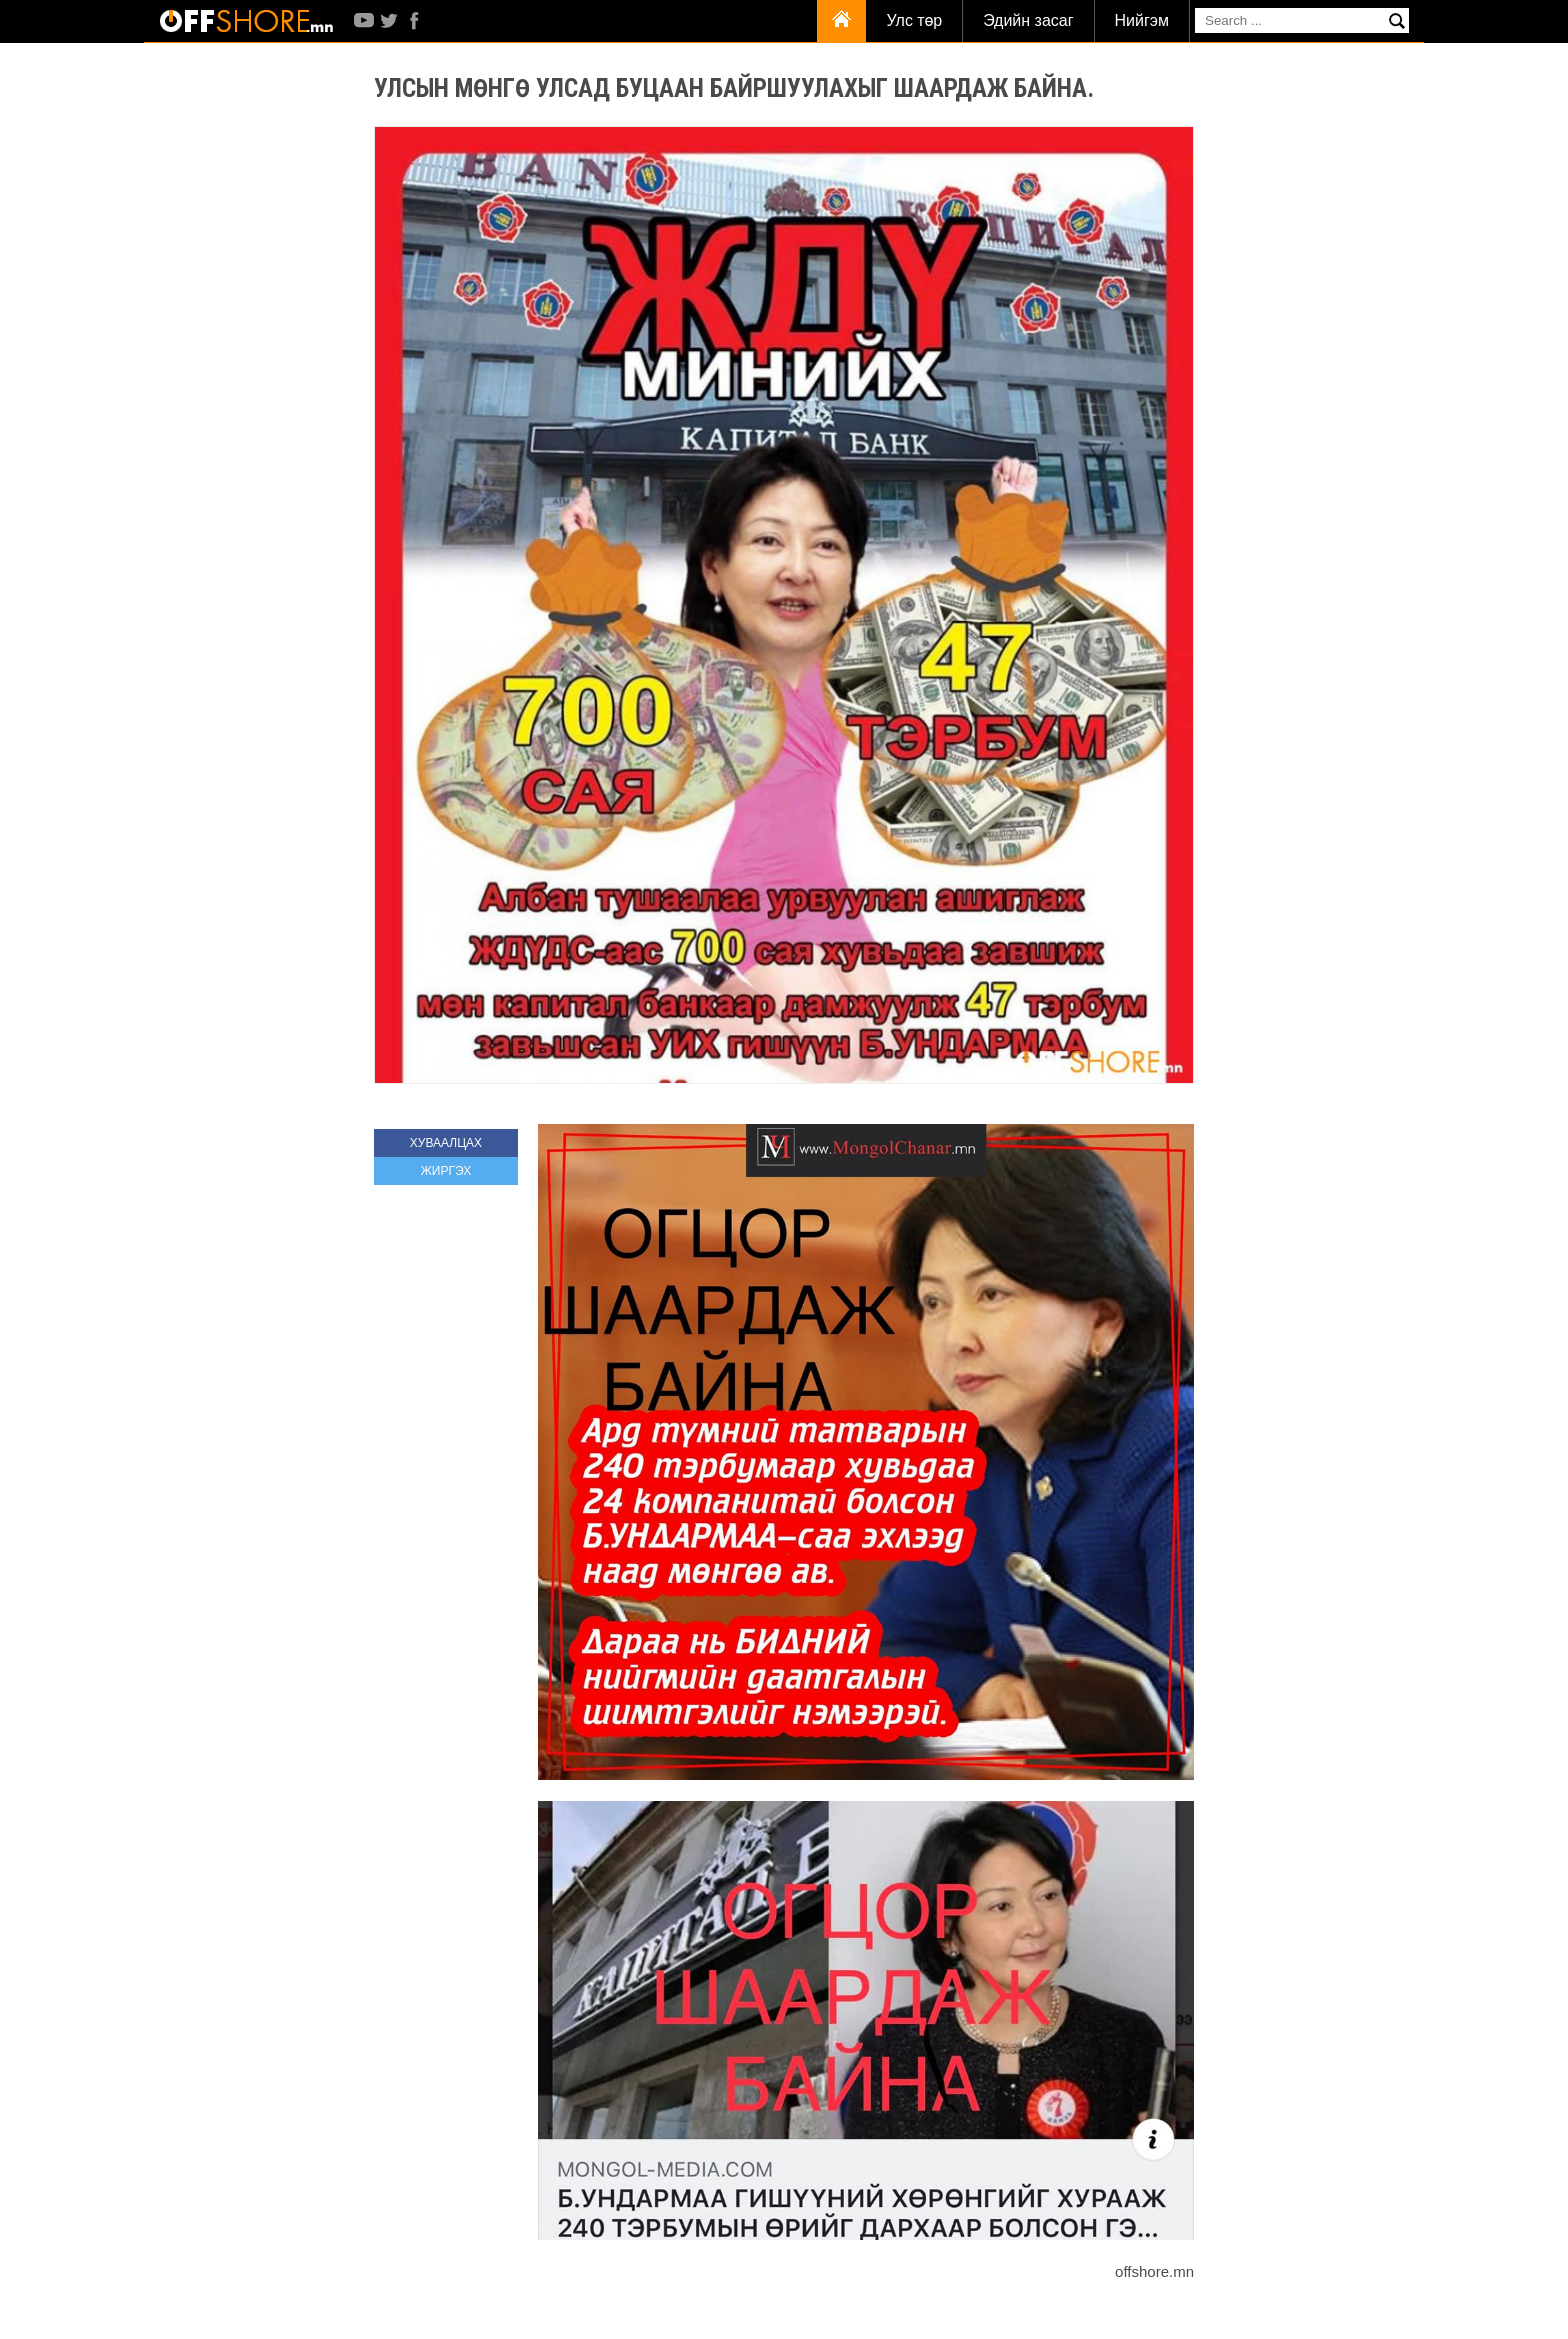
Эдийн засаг (1028, 20)
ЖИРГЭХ (446, 1171)
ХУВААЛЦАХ (446, 1143)
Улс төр (914, 20)
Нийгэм (1142, 20)
